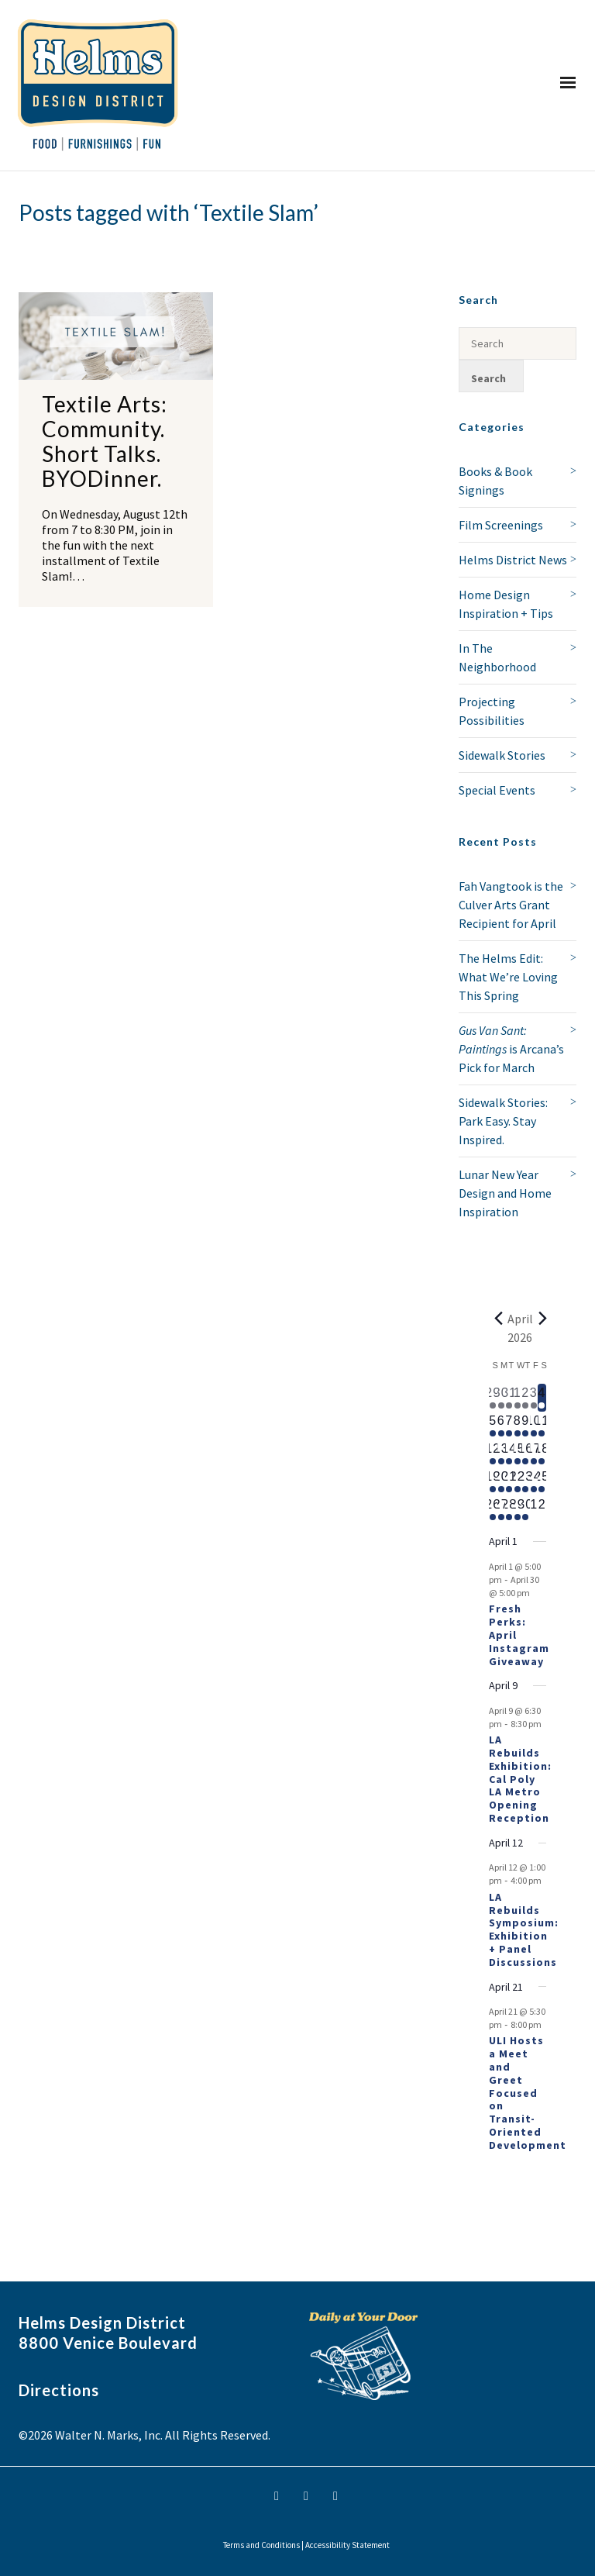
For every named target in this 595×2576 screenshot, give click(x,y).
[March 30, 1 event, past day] (501, 1398)
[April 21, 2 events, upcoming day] (509, 1481)
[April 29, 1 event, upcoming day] (518, 1509)
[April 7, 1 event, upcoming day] (509, 1426)
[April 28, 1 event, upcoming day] (509, 1509)
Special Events (497, 790)
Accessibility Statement (347, 2545)
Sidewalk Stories (502, 755)
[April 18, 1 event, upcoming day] (542, 1453)
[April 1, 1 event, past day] (518, 1398)
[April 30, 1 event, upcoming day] (525, 1509)
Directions (59, 2390)
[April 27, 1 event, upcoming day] (501, 1509)
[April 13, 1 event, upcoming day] (501, 1453)
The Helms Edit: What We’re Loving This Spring (508, 976)
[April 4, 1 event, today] (542, 1398)
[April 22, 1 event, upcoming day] (518, 1481)
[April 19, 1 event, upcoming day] (493, 1481)
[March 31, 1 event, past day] (509, 1398)
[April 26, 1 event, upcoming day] (493, 1509)
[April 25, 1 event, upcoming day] (542, 1481)
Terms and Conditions (261, 2545)
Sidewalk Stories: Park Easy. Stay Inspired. (503, 1121)
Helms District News (513, 559)
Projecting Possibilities (491, 711)
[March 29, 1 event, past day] (493, 1398)
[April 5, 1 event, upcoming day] (493, 1426)
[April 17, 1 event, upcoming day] (534, 1453)
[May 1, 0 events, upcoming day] (534, 1509)
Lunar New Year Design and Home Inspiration (505, 1193)
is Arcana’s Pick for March (511, 1048)
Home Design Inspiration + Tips (506, 604)
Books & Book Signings (495, 481)
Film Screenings (501, 525)
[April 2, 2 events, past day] (525, 1398)
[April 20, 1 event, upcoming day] (501, 1481)
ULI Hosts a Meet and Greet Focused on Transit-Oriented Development (527, 2092)
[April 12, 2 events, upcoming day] (493, 1453)
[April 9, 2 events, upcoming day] (525, 1426)
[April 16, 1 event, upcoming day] (525, 1453)
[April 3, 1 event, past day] (534, 1398)
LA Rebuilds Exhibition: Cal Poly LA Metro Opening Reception (520, 1779)
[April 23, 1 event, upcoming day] (525, 1481)
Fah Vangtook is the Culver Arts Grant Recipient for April (511, 904)
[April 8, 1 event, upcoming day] (518, 1426)
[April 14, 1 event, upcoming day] (509, 1453)
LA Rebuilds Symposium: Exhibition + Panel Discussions (524, 1929)
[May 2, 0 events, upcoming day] (542, 1509)
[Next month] (542, 1318)
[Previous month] (498, 1318)
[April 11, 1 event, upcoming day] (542, 1426)
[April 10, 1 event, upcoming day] (534, 1426)
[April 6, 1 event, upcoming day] (501, 1426)
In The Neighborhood (497, 657)
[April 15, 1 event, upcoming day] (518, 1453)
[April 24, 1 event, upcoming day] (534, 1481)
